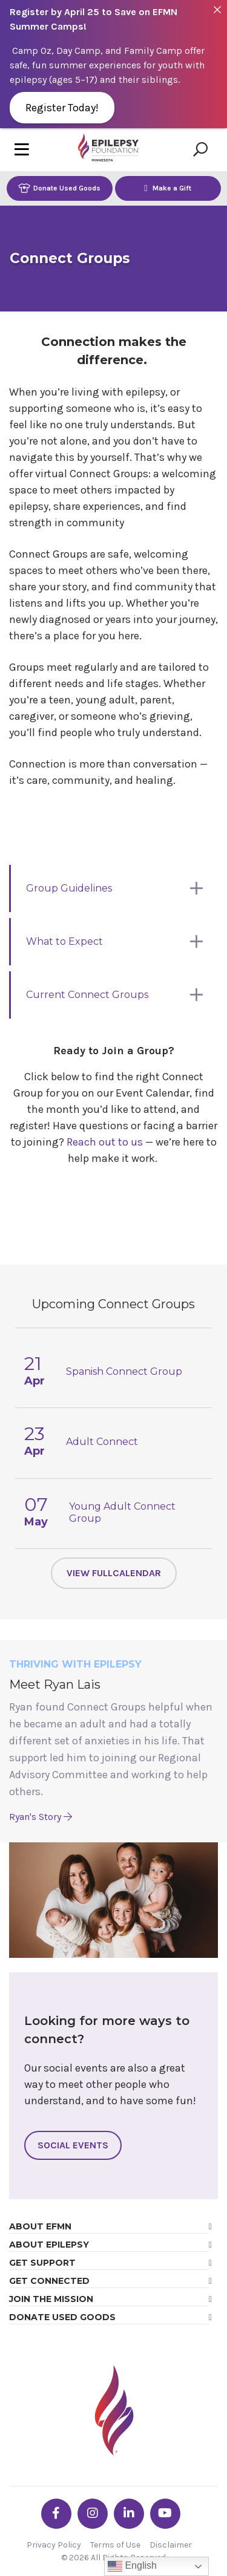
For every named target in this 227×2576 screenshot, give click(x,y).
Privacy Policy (54, 2545)
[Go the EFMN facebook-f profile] (56, 2514)
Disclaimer (171, 2545)
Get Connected (49, 2280)
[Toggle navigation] (21, 149)
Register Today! (62, 107)
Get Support (42, 2262)
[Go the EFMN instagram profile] (92, 2514)
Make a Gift (167, 187)
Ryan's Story (40, 1816)
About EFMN (40, 2226)
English (132, 2566)
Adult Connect (102, 1441)
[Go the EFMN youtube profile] (165, 2514)
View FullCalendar (114, 1573)
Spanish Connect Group (124, 1371)
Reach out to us (105, 1142)
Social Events (73, 2145)
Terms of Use (115, 2545)
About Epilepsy (49, 2244)
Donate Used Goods (59, 187)
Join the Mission (51, 2299)
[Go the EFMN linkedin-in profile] (129, 2514)
